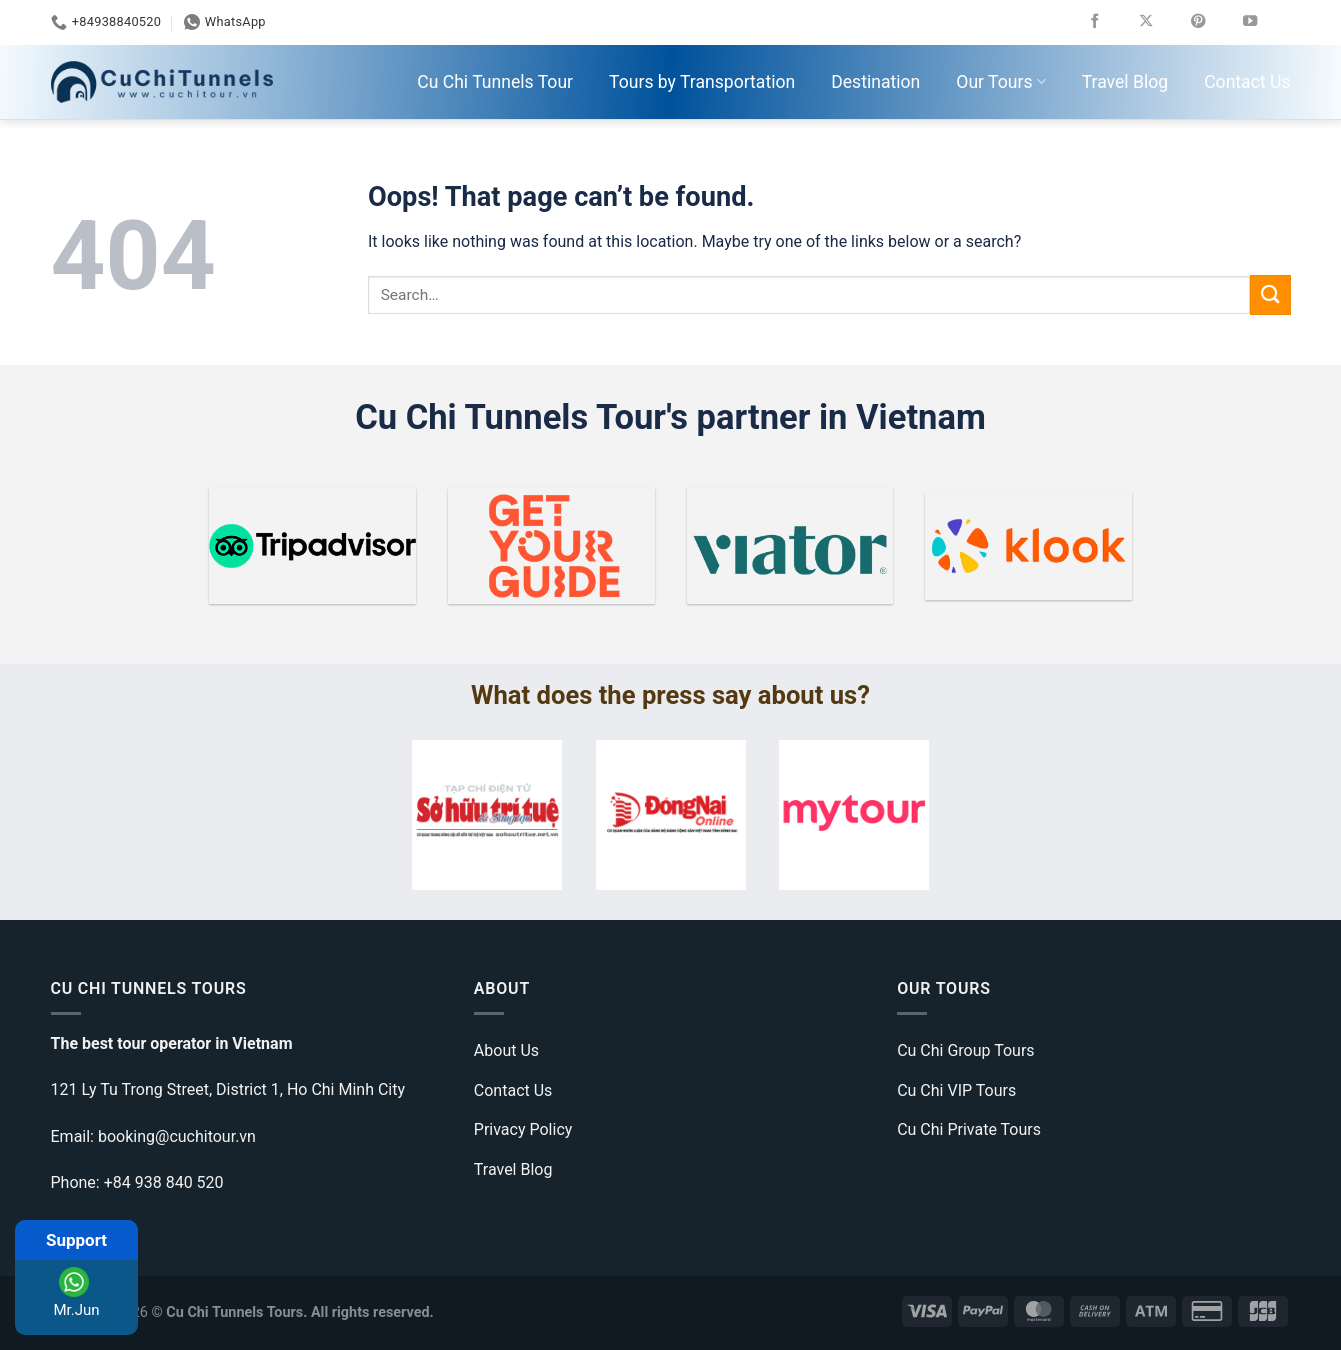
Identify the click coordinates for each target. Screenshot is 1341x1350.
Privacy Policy (523, 1129)
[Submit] (1270, 294)
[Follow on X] (1160, 22)
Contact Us (1247, 82)
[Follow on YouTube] (1264, 22)
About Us (506, 1050)
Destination (875, 82)
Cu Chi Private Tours (969, 1129)
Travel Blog (1125, 82)
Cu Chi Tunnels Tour (495, 82)
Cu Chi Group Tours (965, 1050)
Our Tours (1000, 82)
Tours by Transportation (702, 82)
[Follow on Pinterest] (1212, 22)
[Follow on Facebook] (1109, 22)
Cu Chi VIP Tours (956, 1090)
